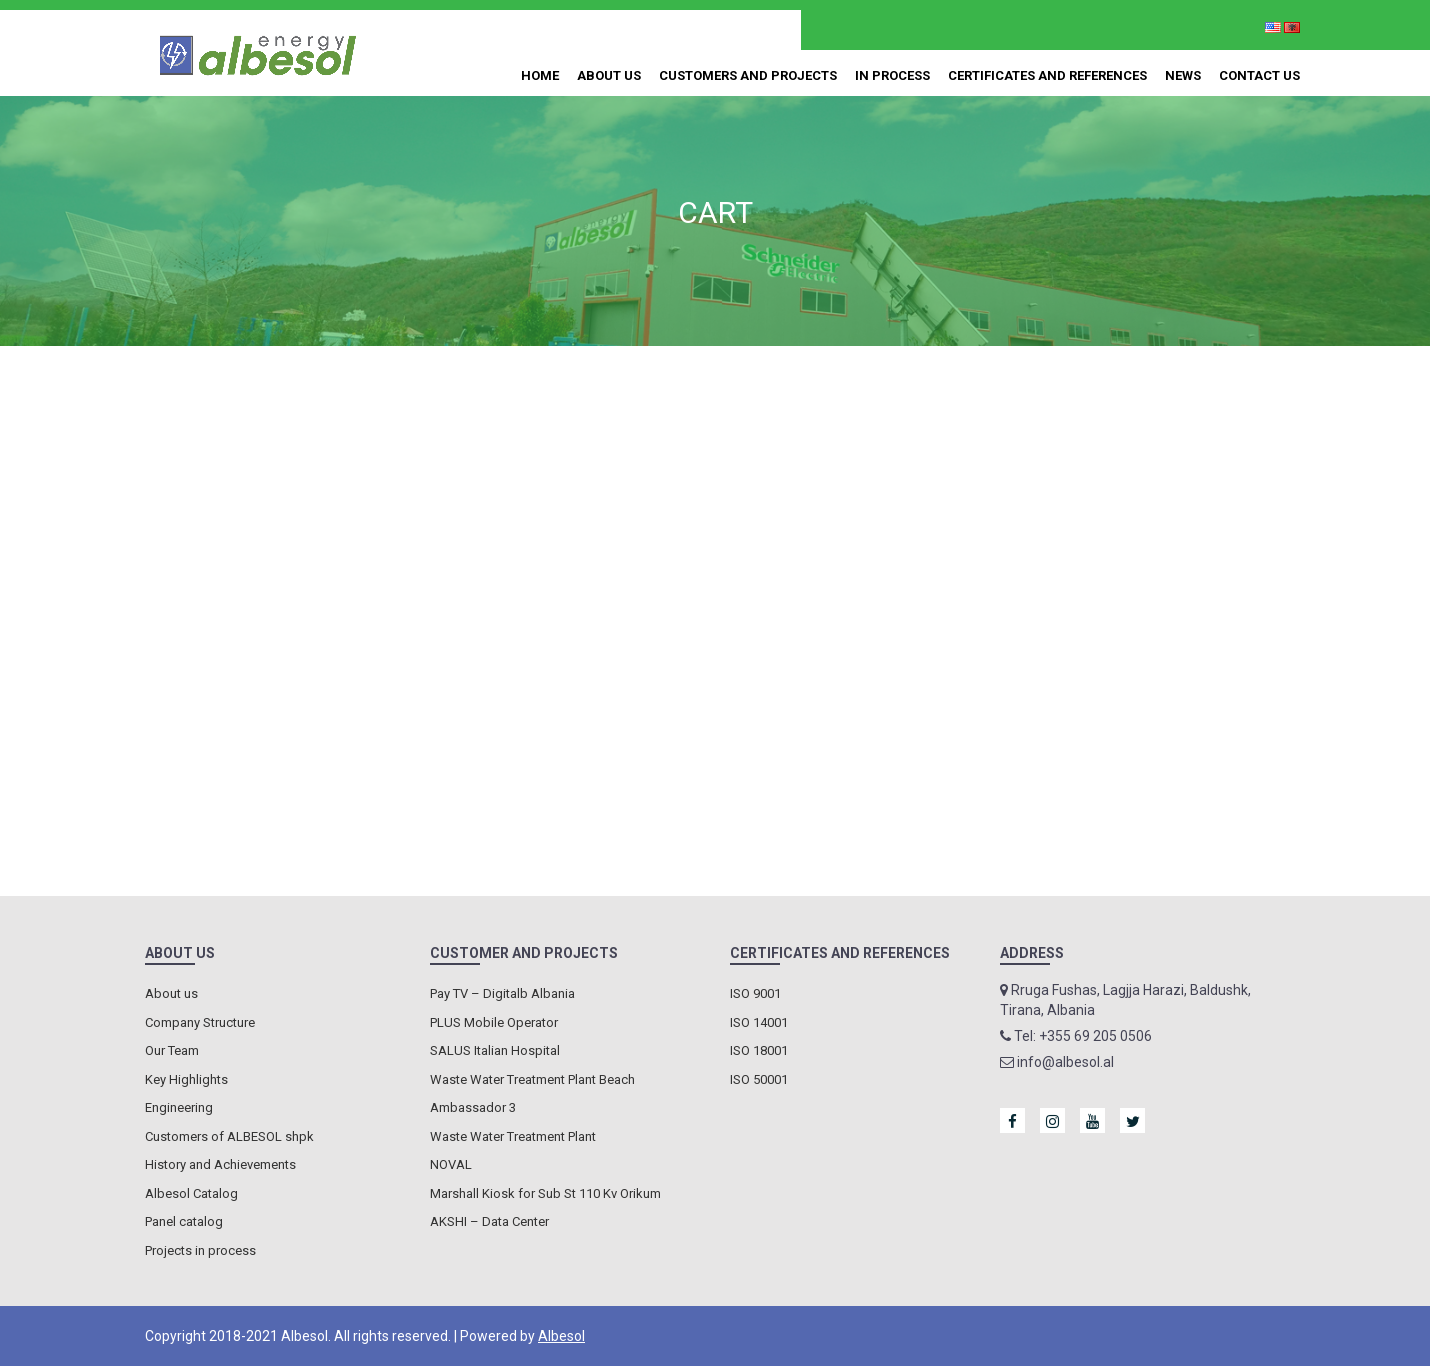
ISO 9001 (755, 993)
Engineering (179, 1107)
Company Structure (200, 1022)
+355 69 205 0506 (551, 28)
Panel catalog (184, 1221)
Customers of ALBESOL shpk (229, 1136)
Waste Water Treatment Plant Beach (532, 1079)
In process (892, 75)
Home (540, 75)
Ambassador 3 (473, 1107)
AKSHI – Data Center (489, 1221)
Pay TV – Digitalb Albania (502, 993)
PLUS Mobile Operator (494, 1022)
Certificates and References (1047, 75)
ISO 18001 (759, 1050)
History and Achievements (220, 1164)
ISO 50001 (759, 1079)
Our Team (172, 1050)
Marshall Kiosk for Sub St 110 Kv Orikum (545, 1193)
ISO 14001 (759, 1022)
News (1183, 75)
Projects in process (200, 1250)
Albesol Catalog (191, 1193)
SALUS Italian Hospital (495, 1050)
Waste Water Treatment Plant (513, 1136)
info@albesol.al (701, 28)
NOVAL (451, 1164)
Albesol (561, 1336)
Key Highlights (186, 1079)
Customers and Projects (748, 75)
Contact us (1259, 75)
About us (609, 75)
